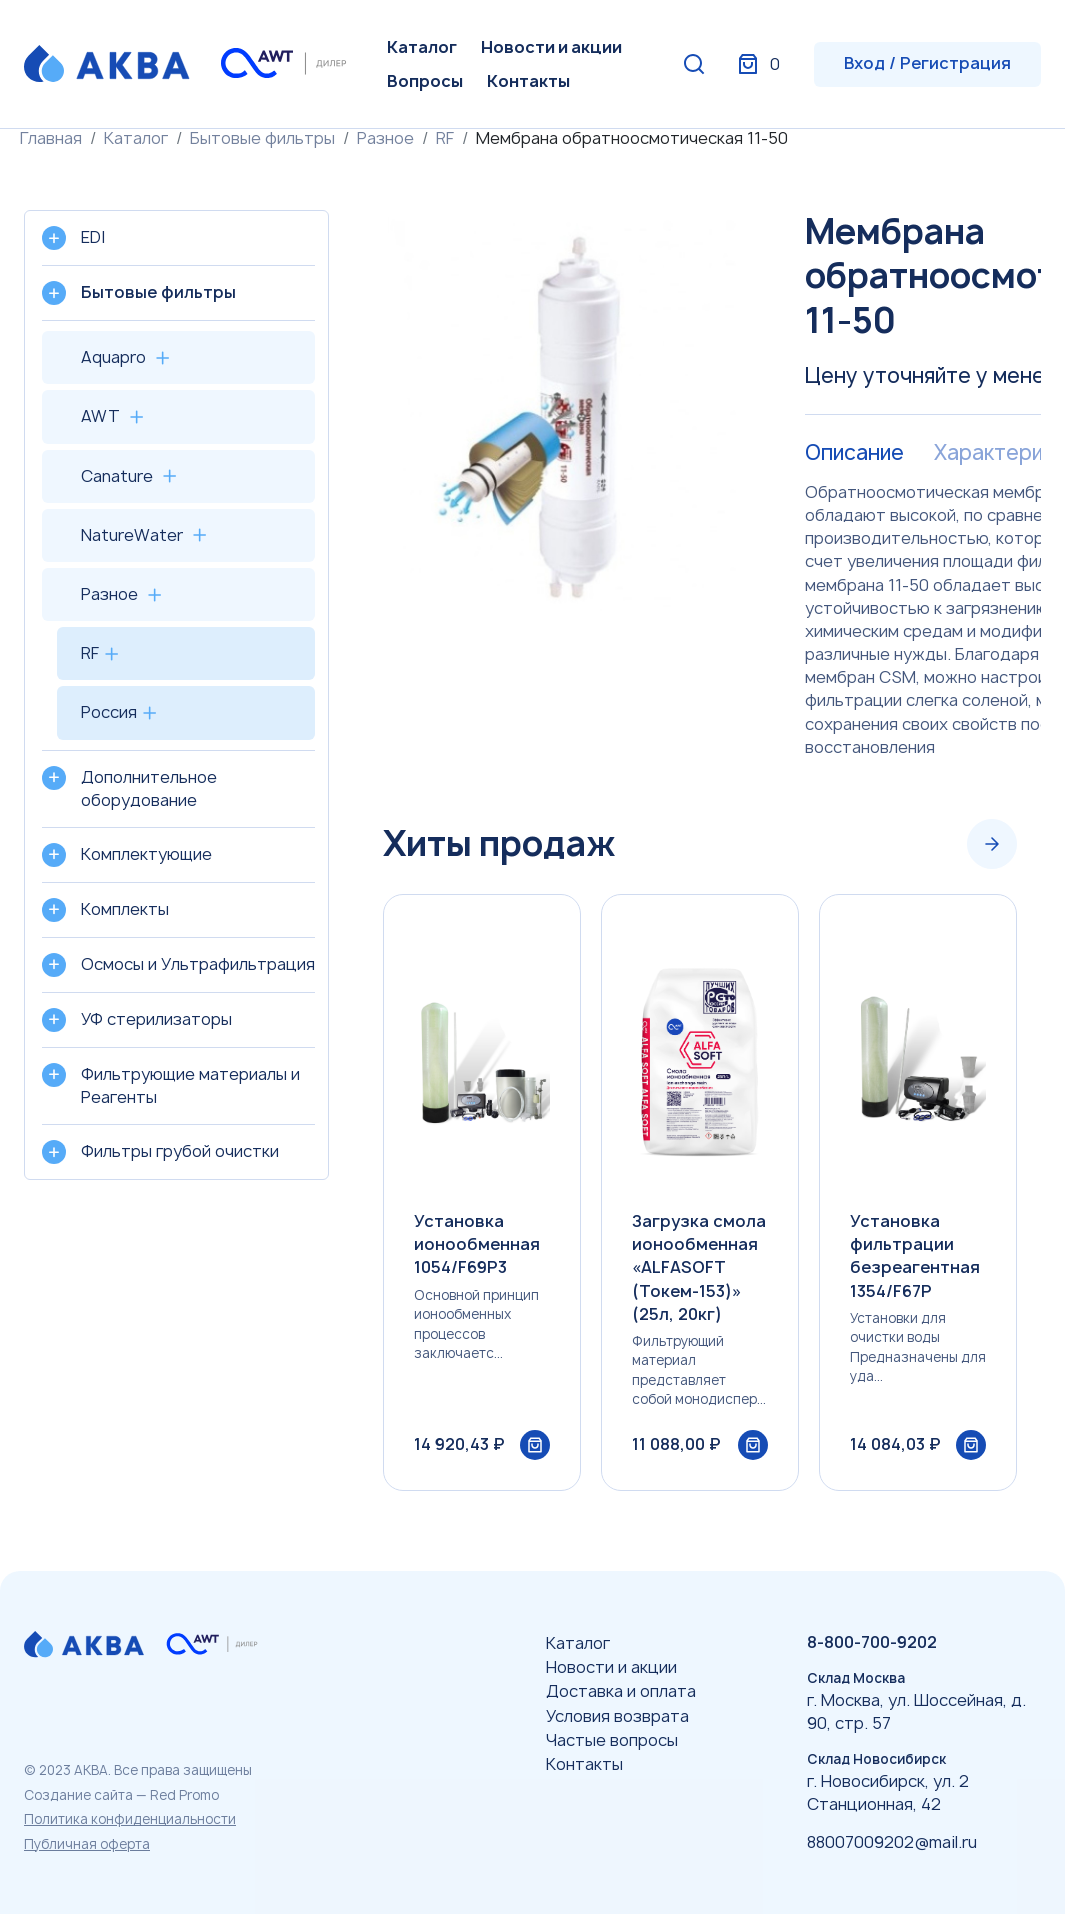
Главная (51, 138)
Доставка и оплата (621, 1691)
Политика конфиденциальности (130, 1819)
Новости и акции (551, 47)
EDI (93, 237)
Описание (854, 453)
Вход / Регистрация (927, 63)
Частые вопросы (612, 1740)
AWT (100, 416)
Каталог (422, 47)
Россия (109, 712)
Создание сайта (78, 1795)
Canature (117, 476)
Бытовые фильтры (262, 138)
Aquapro (113, 357)
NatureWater (132, 535)
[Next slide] (992, 844)
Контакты (528, 81)
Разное (385, 138)
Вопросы (425, 81)
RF (445, 138)
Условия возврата (617, 1716)
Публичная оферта (87, 1844)
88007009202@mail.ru (892, 1842)
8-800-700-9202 (872, 1642)
